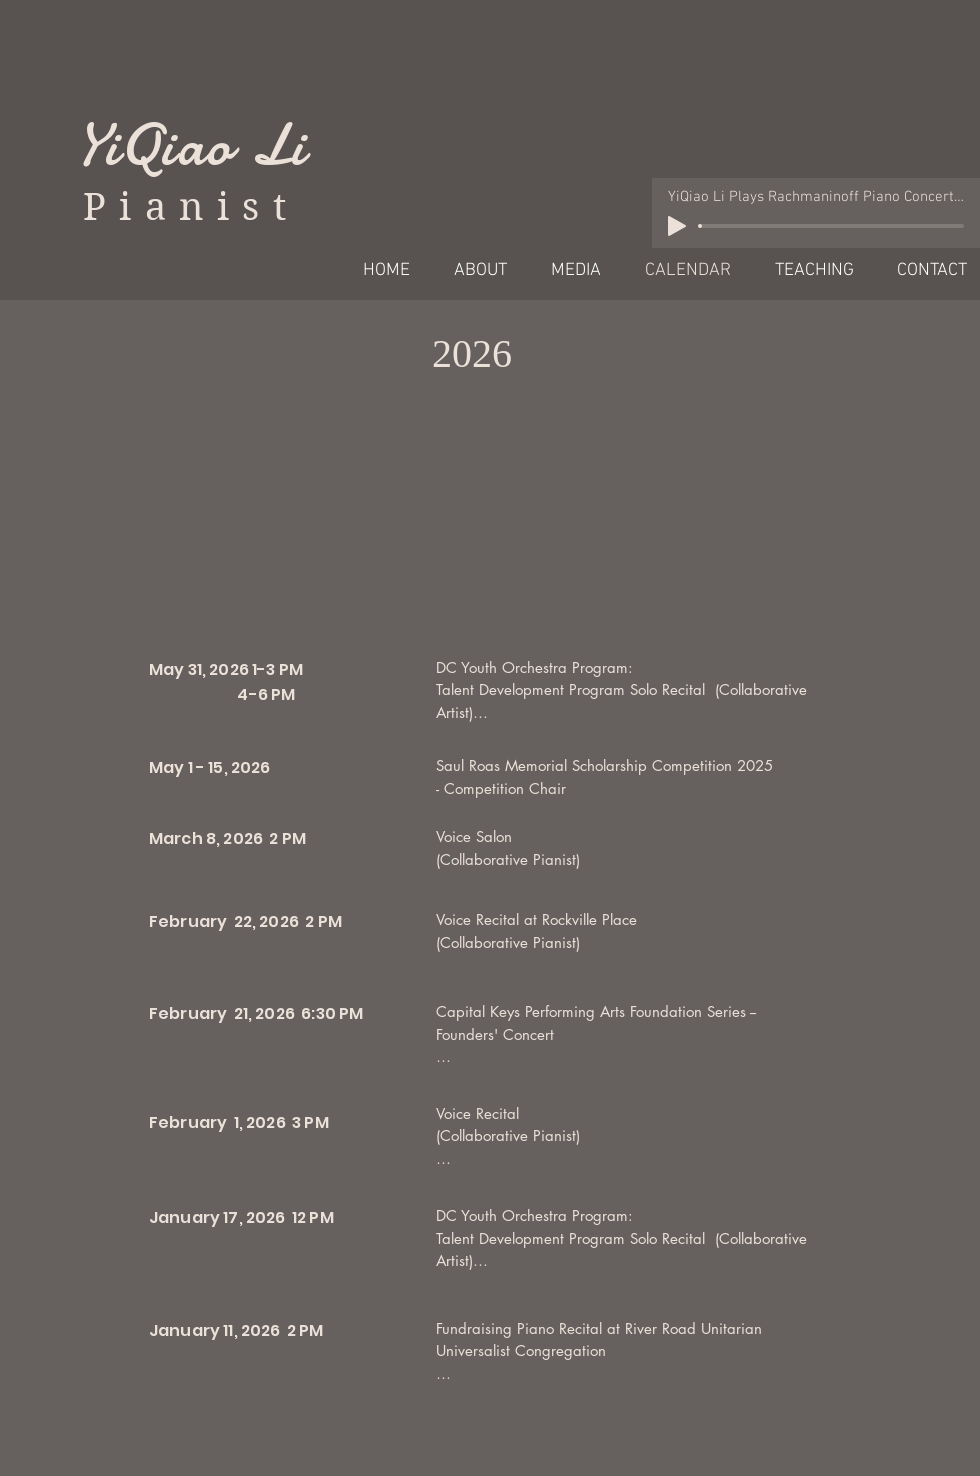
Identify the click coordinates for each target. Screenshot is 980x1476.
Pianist (191, 207)
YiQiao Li (191, 145)
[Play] (677, 226)
